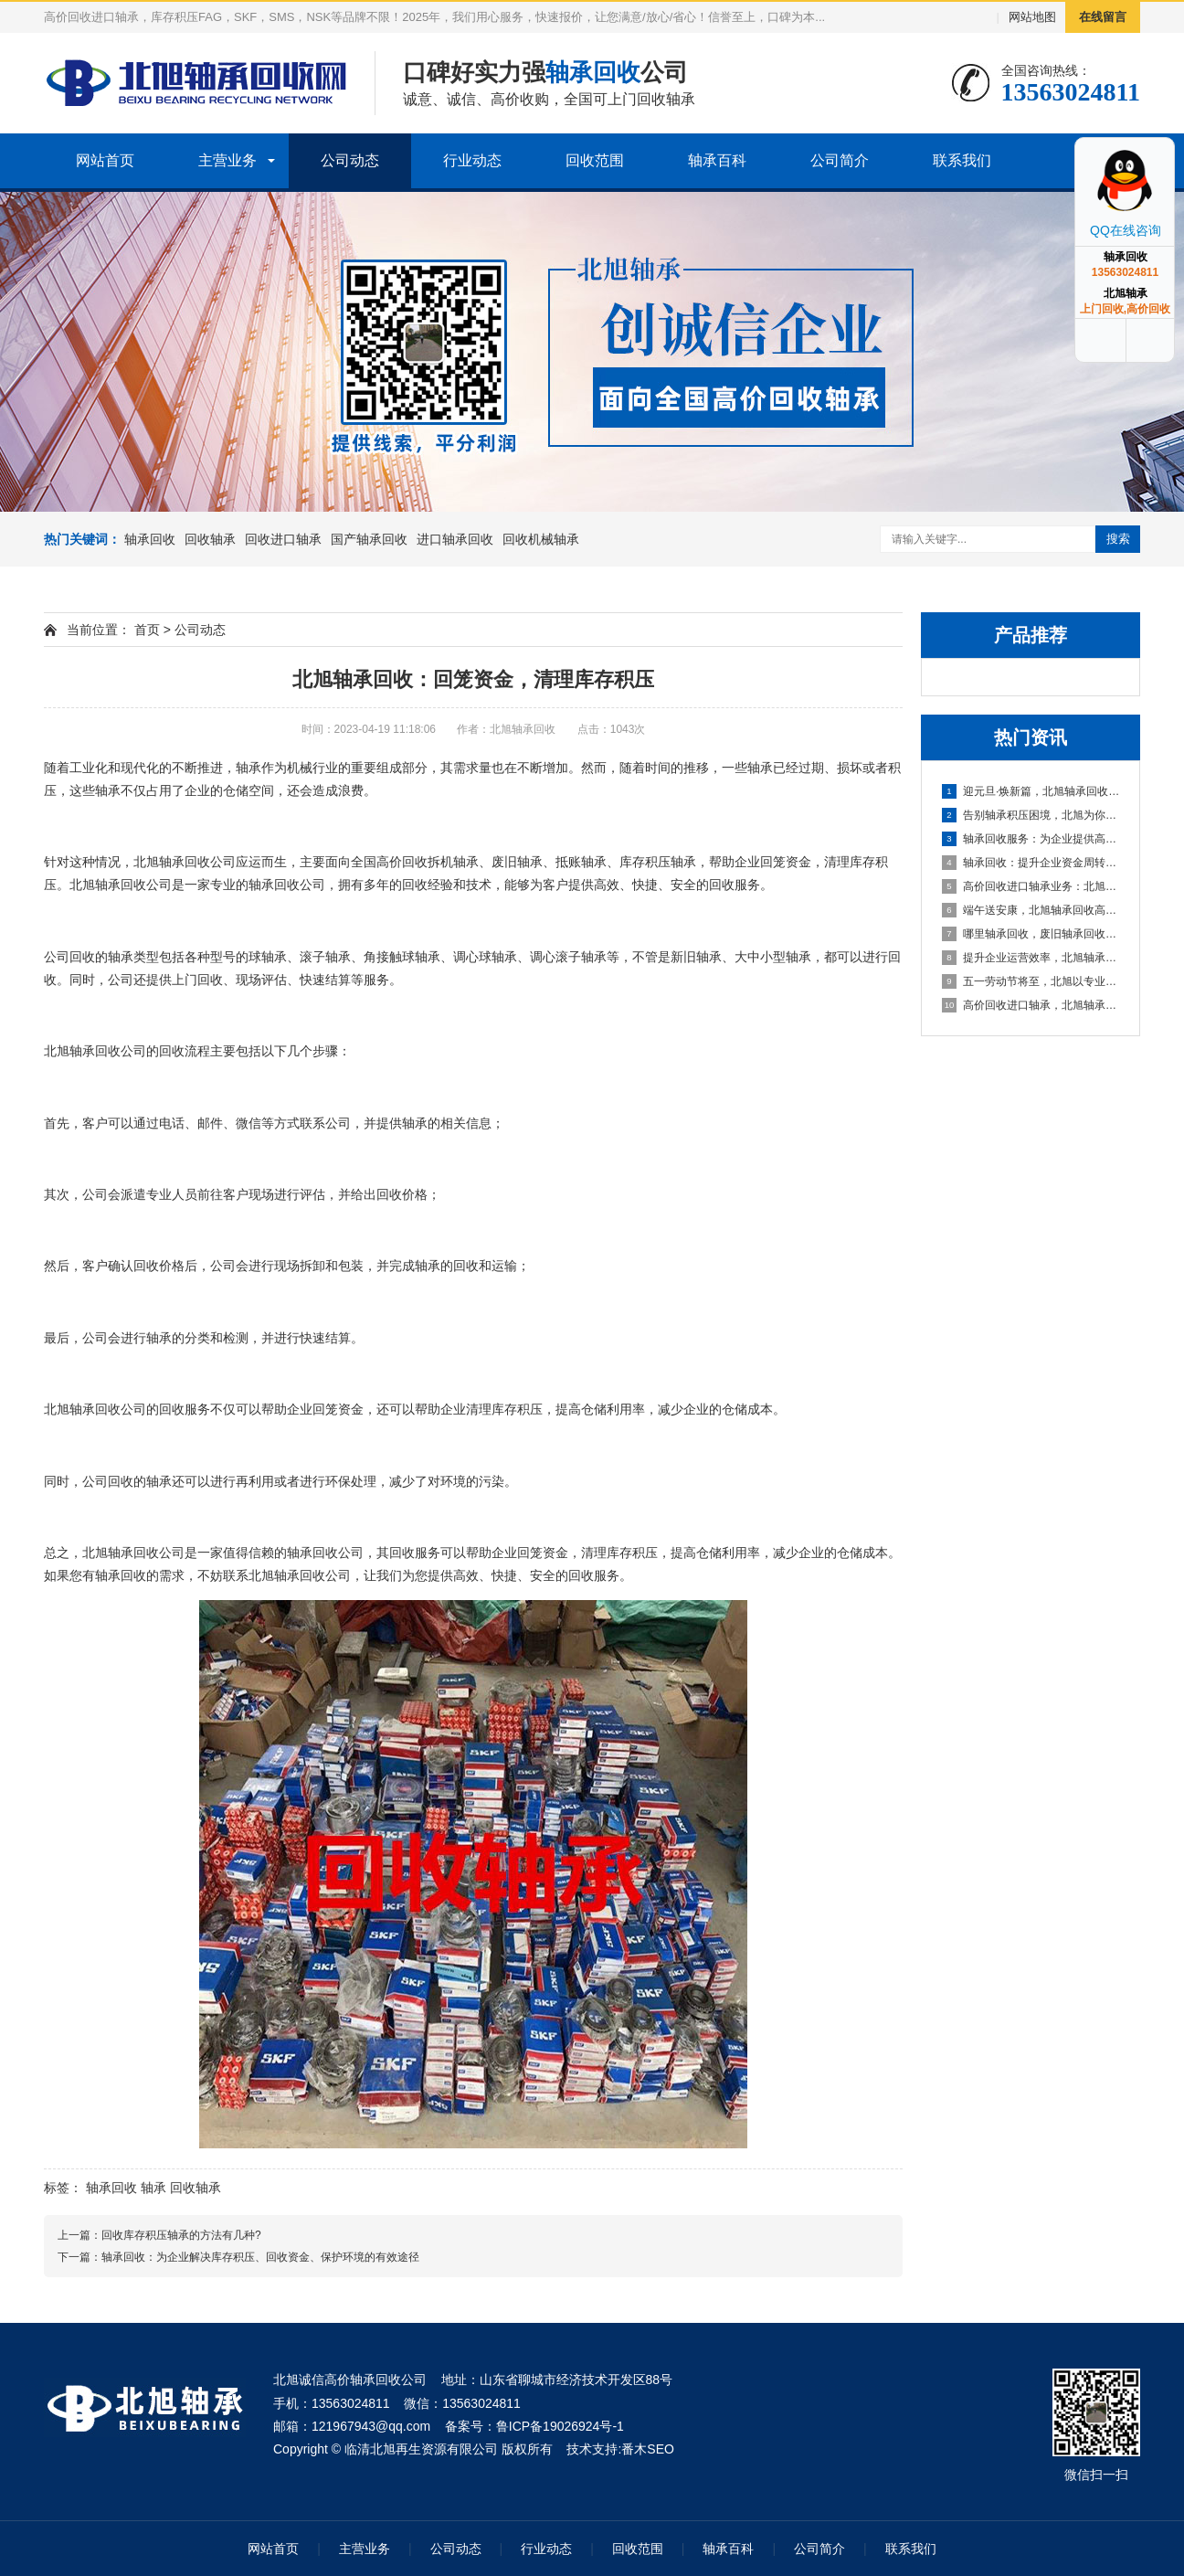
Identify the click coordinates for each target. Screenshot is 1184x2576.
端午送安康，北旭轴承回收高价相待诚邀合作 (1031, 910)
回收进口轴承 (283, 539)
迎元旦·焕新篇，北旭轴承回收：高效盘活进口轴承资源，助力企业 (1031, 791)
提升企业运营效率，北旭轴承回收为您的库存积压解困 (1031, 957)
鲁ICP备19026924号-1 (560, 2426)
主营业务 (227, 160)
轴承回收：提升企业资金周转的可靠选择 (1031, 862)
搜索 (1118, 539)
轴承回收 (149, 539)
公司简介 (839, 160)
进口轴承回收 (455, 539)
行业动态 (472, 160)
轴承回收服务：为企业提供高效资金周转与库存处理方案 (1031, 839)
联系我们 (962, 160)
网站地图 (1032, 17)
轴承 (153, 2187)
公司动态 (350, 160)
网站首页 (105, 160)
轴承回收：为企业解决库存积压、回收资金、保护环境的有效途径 (260, 2257)
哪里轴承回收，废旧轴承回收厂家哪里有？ (1031, 934)
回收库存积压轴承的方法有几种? (181, 2235)
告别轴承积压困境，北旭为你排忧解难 (1031, 815)
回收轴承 (210, 539)
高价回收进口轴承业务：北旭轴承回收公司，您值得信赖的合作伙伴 (1031, 886)
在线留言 (1102, 17)
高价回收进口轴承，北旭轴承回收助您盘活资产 (1031, 1005)
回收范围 (595, 160)
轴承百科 (717, 160)
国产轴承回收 (369, 539)
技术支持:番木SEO (619, 2449)
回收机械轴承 (540, 539)
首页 (147, 629)
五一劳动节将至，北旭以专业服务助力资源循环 (1031, 981)
